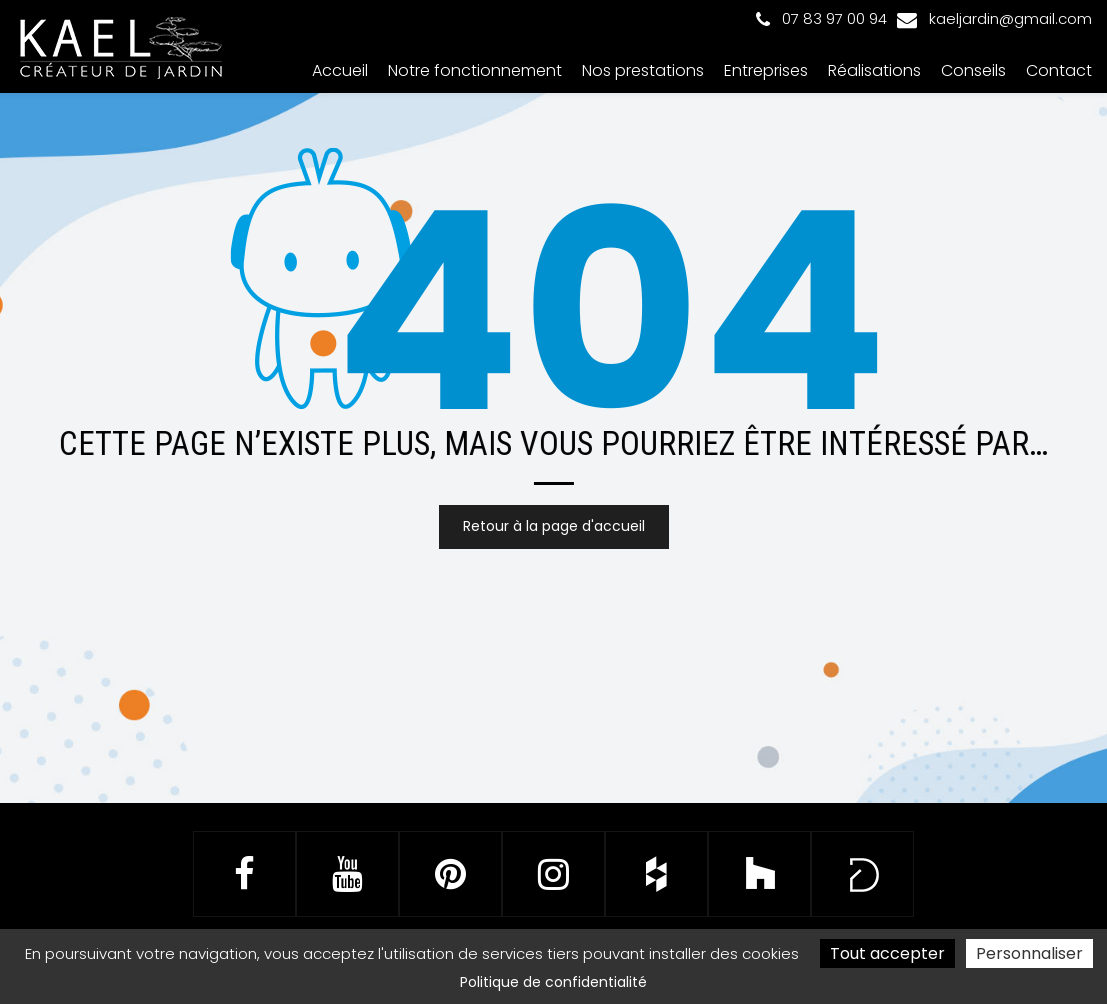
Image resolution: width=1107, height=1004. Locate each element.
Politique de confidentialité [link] (553, 982)
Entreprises (766, 70)
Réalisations (874, 70)
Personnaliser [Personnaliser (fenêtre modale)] (1029, 953)
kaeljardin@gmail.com (994, 18)
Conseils (973, 70)
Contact (1059, 70)
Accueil (340, 70)
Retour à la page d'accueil (554, 527)
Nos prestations (643, 70)
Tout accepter (887, 953)
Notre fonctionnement (475, 70)
